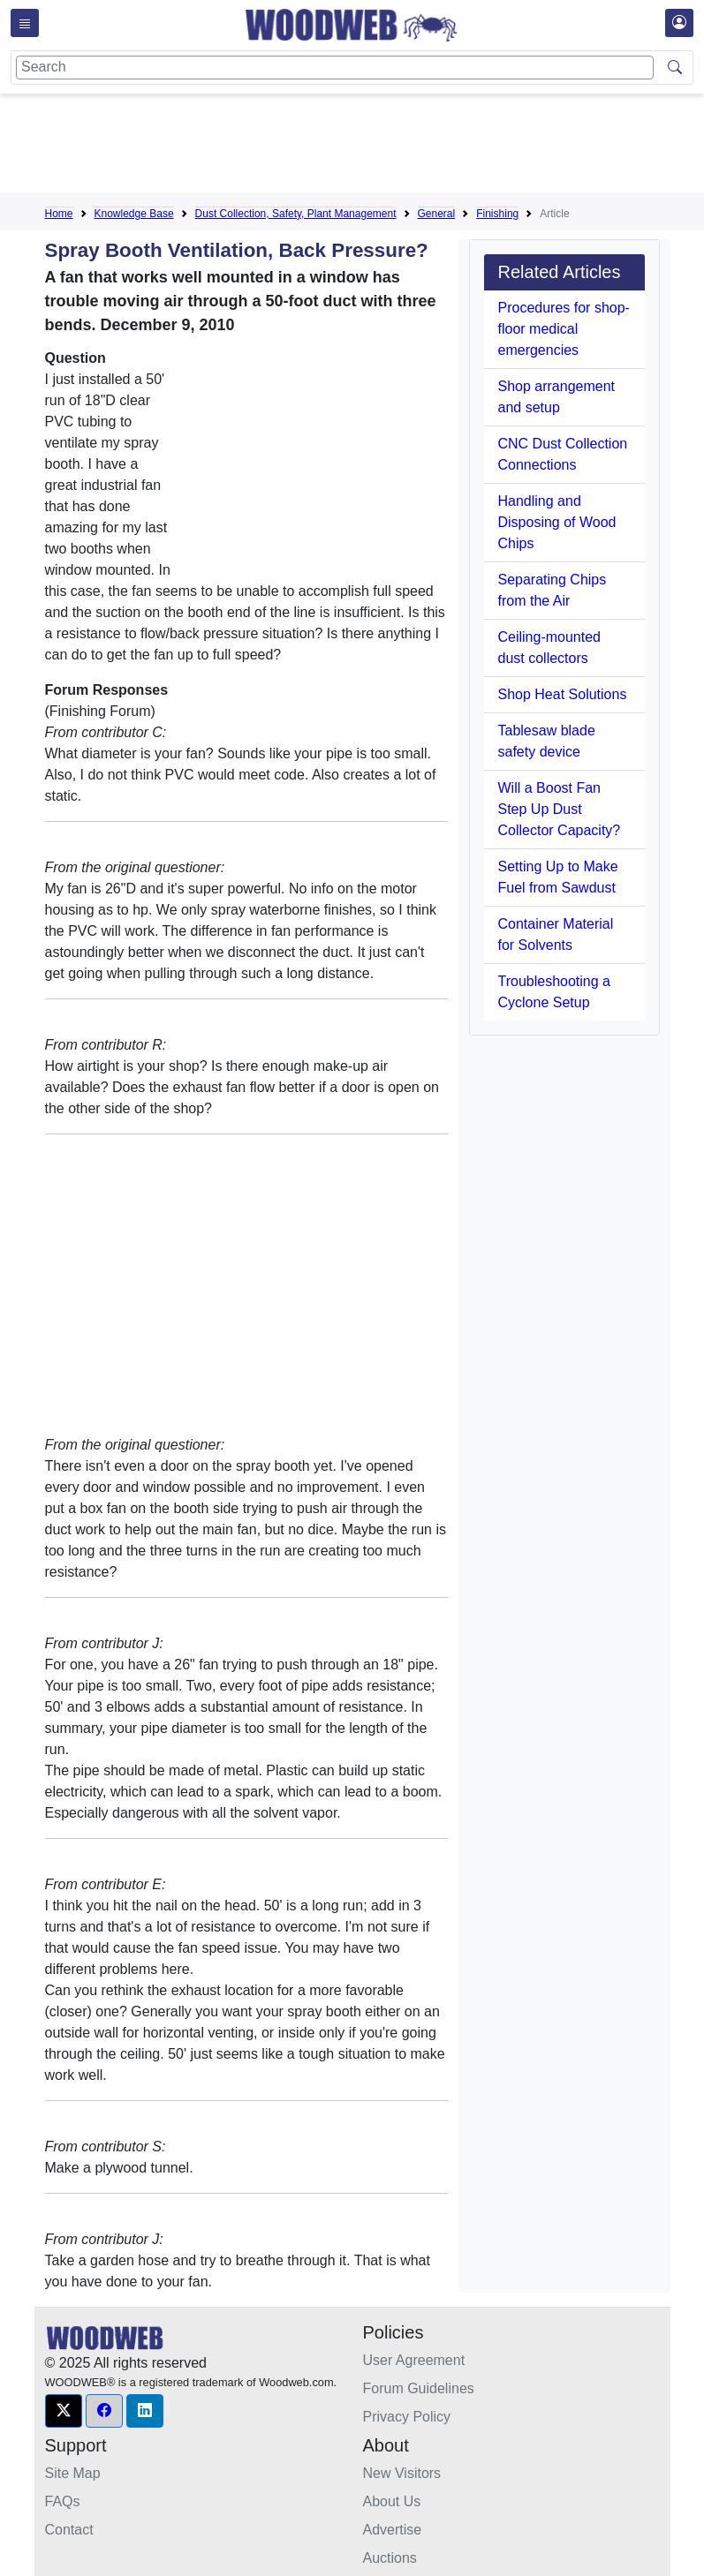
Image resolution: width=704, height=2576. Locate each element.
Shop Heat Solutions (562, 694)
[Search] (335, 67)
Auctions (390, 2557)
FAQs (62, 2501)
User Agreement (414, 2360)
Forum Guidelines (418, 2388)
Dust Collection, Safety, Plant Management (296, 213)
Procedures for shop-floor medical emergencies (564, 329)
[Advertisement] (366, 146)
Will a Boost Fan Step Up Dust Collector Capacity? (559, 809)
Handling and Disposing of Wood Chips (557, 522)
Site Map (73, 2473)
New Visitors (402, 2473)
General (437, 213)
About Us (392, 2501)
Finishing (497, 213)
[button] (63, 2411)
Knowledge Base (134, 213)
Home (59, 213)
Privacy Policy (407, 2416)
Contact (69, 2529)
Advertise (392, 2529)
